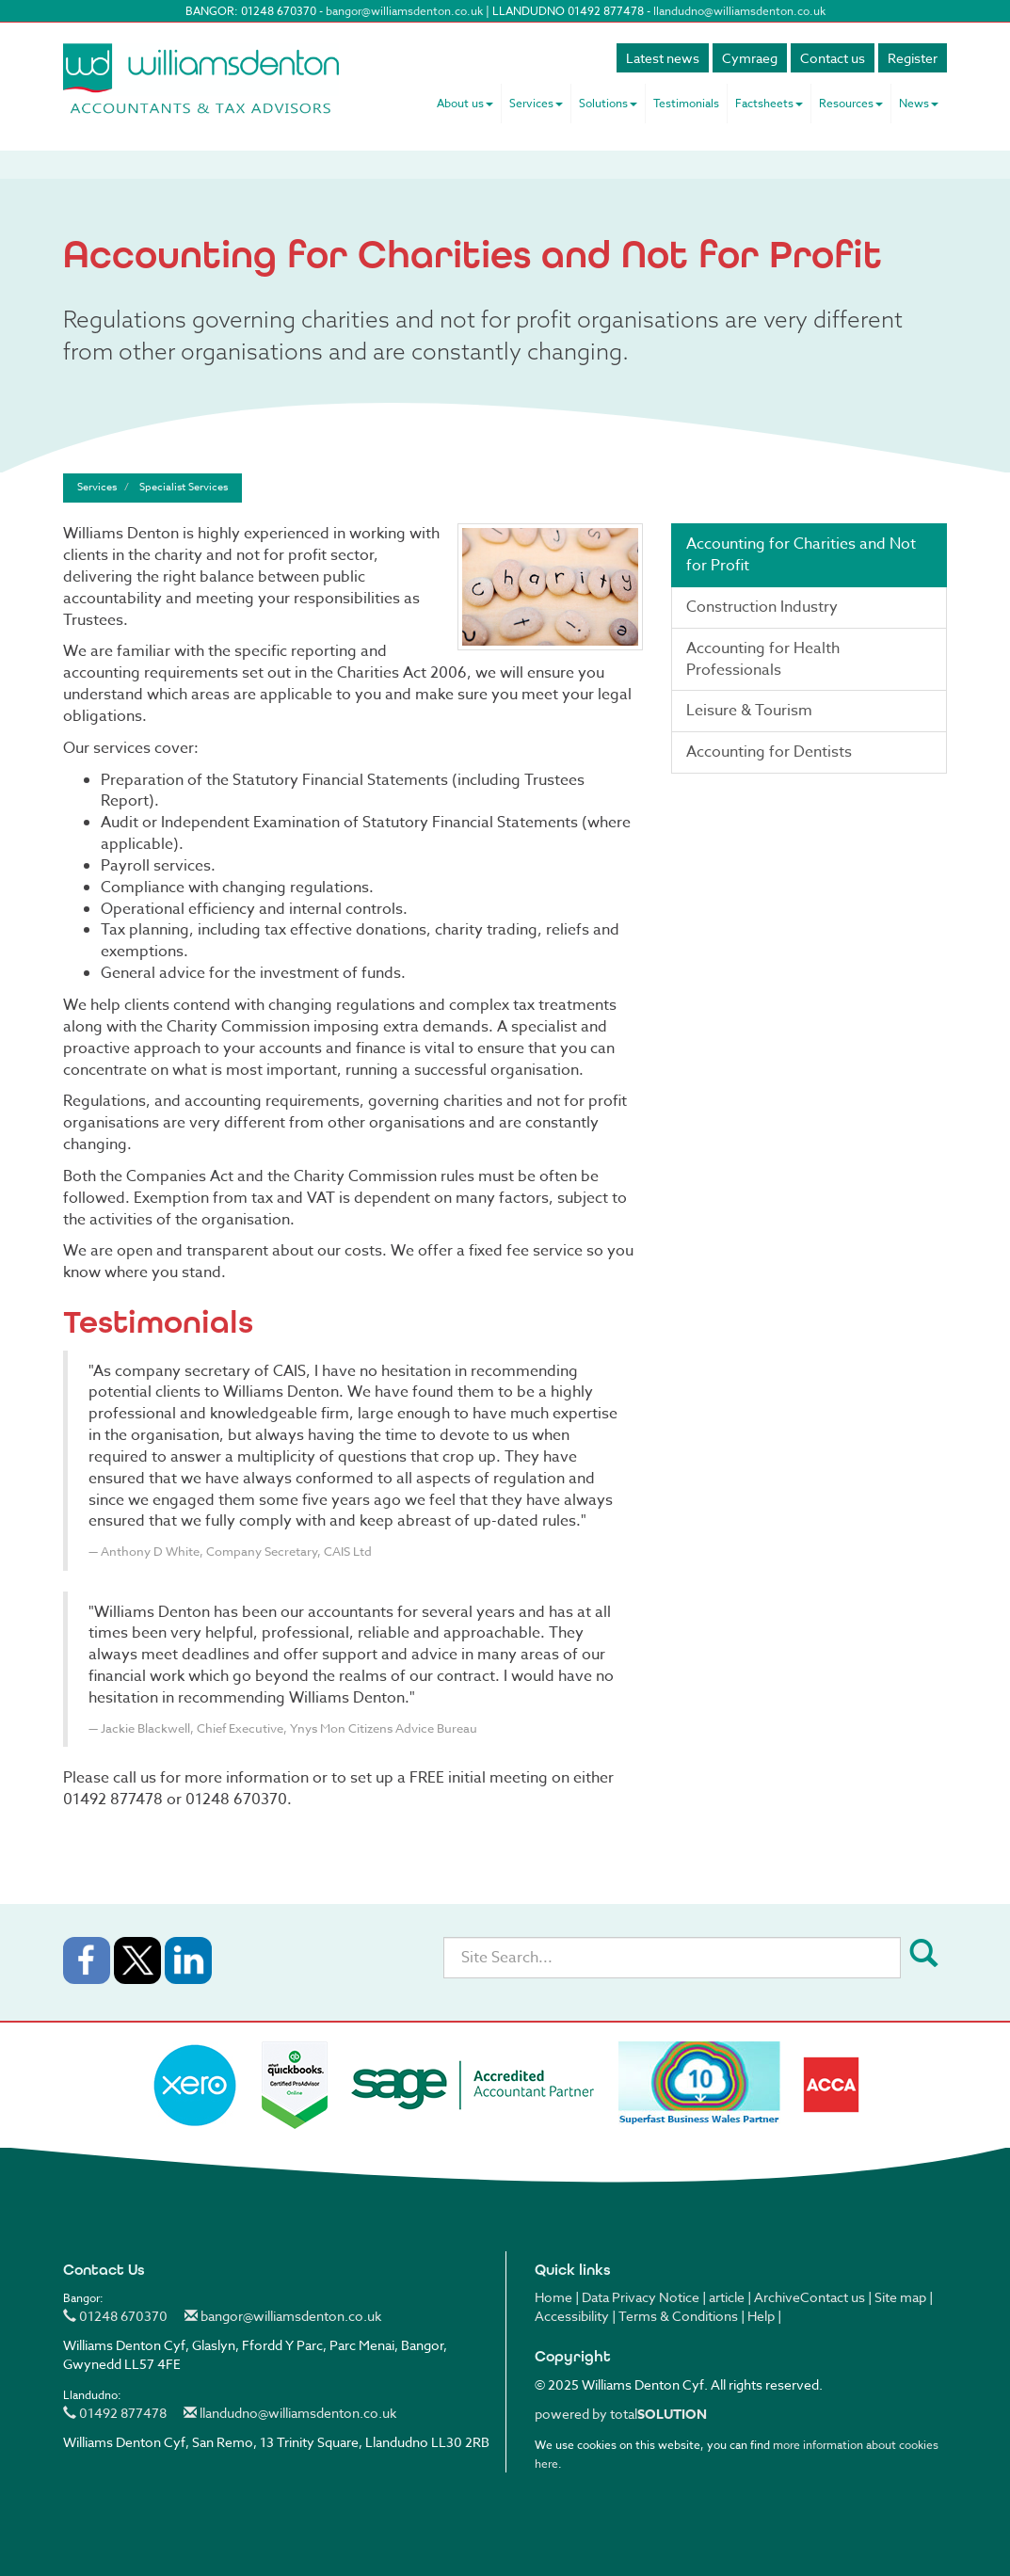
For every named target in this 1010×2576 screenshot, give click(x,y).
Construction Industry (762, 607)
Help (761, 2316)
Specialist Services (183, 487)
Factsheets (769, 103)
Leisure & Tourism (749, 710)
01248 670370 (115, 2316)
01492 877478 (115, 2413)
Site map (900, 2297)
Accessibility (572, 2316)
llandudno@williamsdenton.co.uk (739, 11)
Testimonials (686, 103)
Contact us (832, 58)
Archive (777, 2297)
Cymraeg (750, 58)
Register (913, 58)
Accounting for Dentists (769, 752)
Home (553, 2297)
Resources (851, 103)
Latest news (662, 58)
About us (465, 103)
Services (536, 103)
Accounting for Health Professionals (763, 659)
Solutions (608, 103)
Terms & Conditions (678, 2316)
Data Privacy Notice (640, 2297)
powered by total (621, 2414)
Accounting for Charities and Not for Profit (801, 555)
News (918, 103)
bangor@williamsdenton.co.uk (404, 11)
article (727, 2297)
